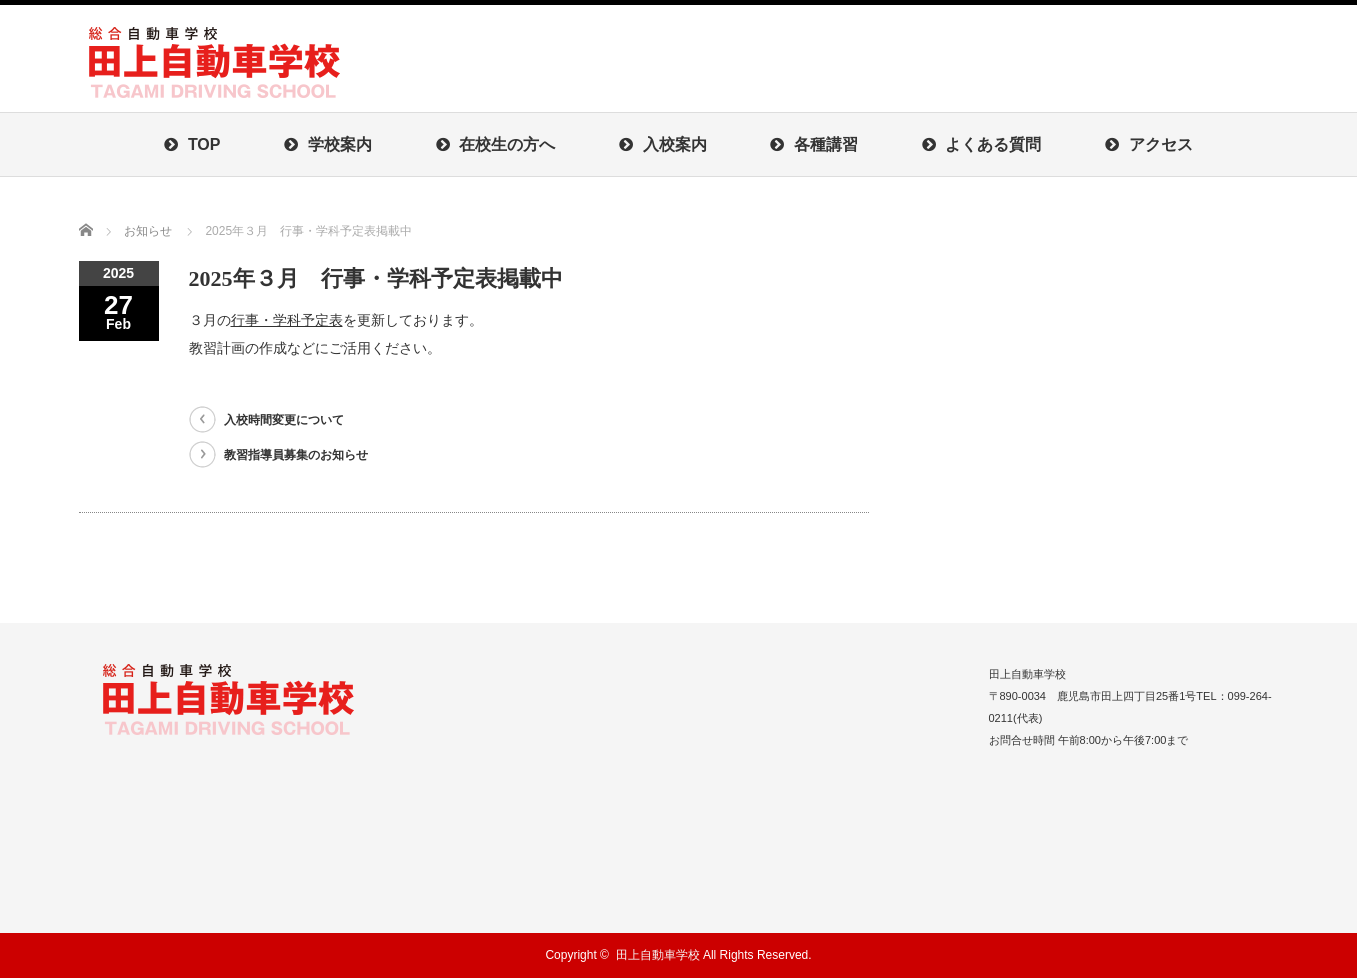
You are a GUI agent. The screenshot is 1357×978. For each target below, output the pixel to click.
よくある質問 (981, 144)
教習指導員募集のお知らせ (296, 455)
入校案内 (662, 144)
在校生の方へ (495, 144)
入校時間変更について (284, 420)
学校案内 (327, 144)
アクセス (1148, 144)
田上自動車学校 (658, 955)
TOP (192, 144)
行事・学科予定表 (287, 320)
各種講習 (813, 144)
